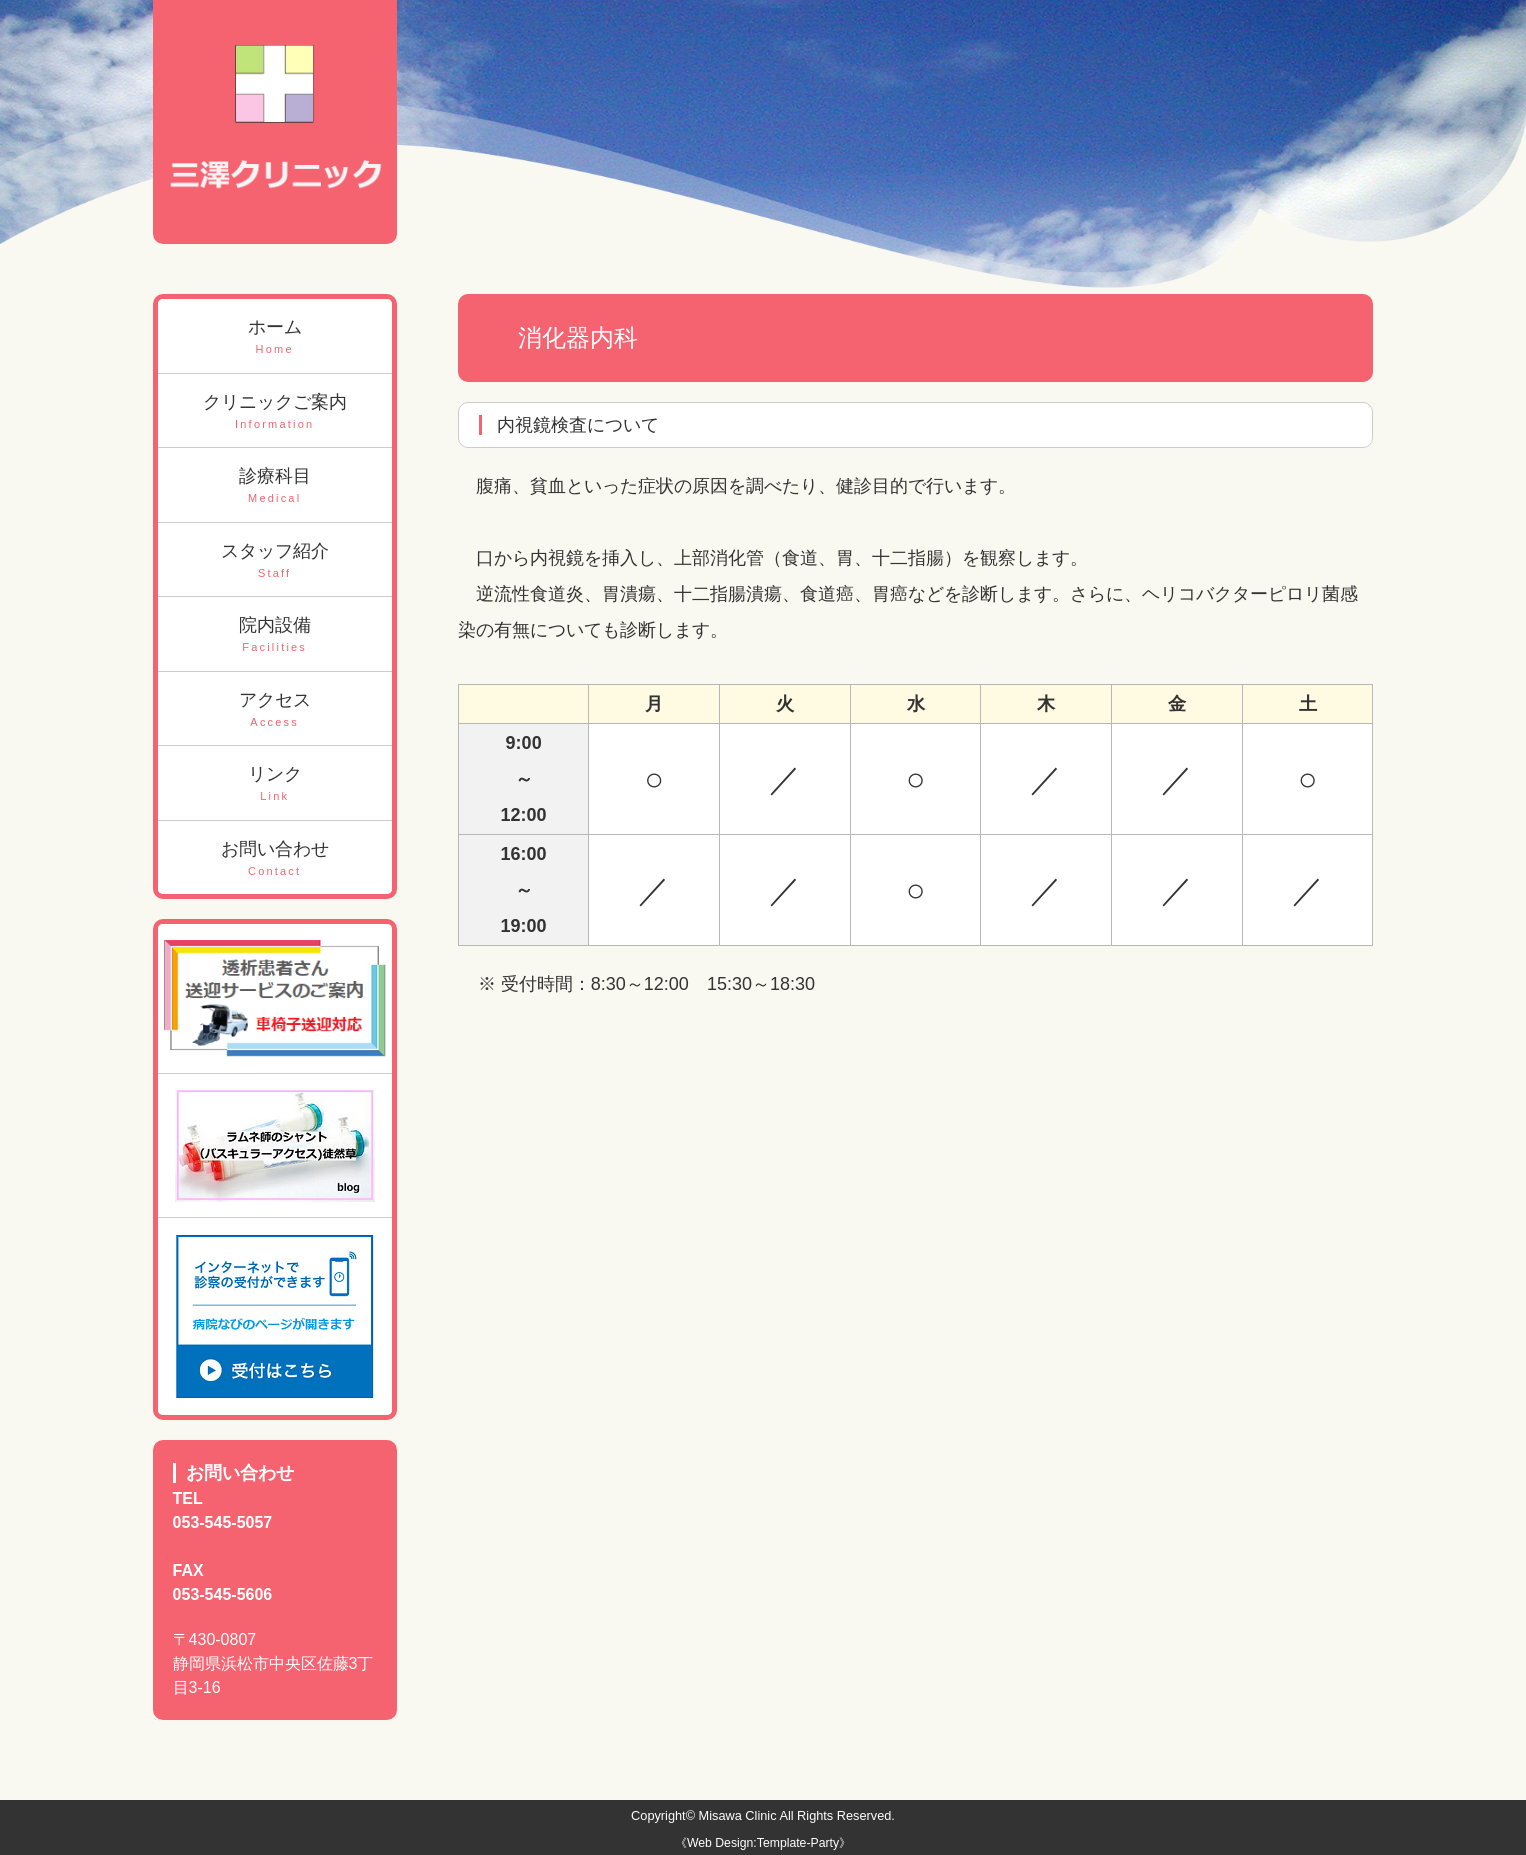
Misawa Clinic (738, 1815)
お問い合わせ (275, 859)
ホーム (275, 337)
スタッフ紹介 (275, 561)
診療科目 (275, 486)
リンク (275, 784)
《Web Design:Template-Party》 (763, 1843)
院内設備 (275, 635)
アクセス (275, 710)
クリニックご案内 (275, 412)
